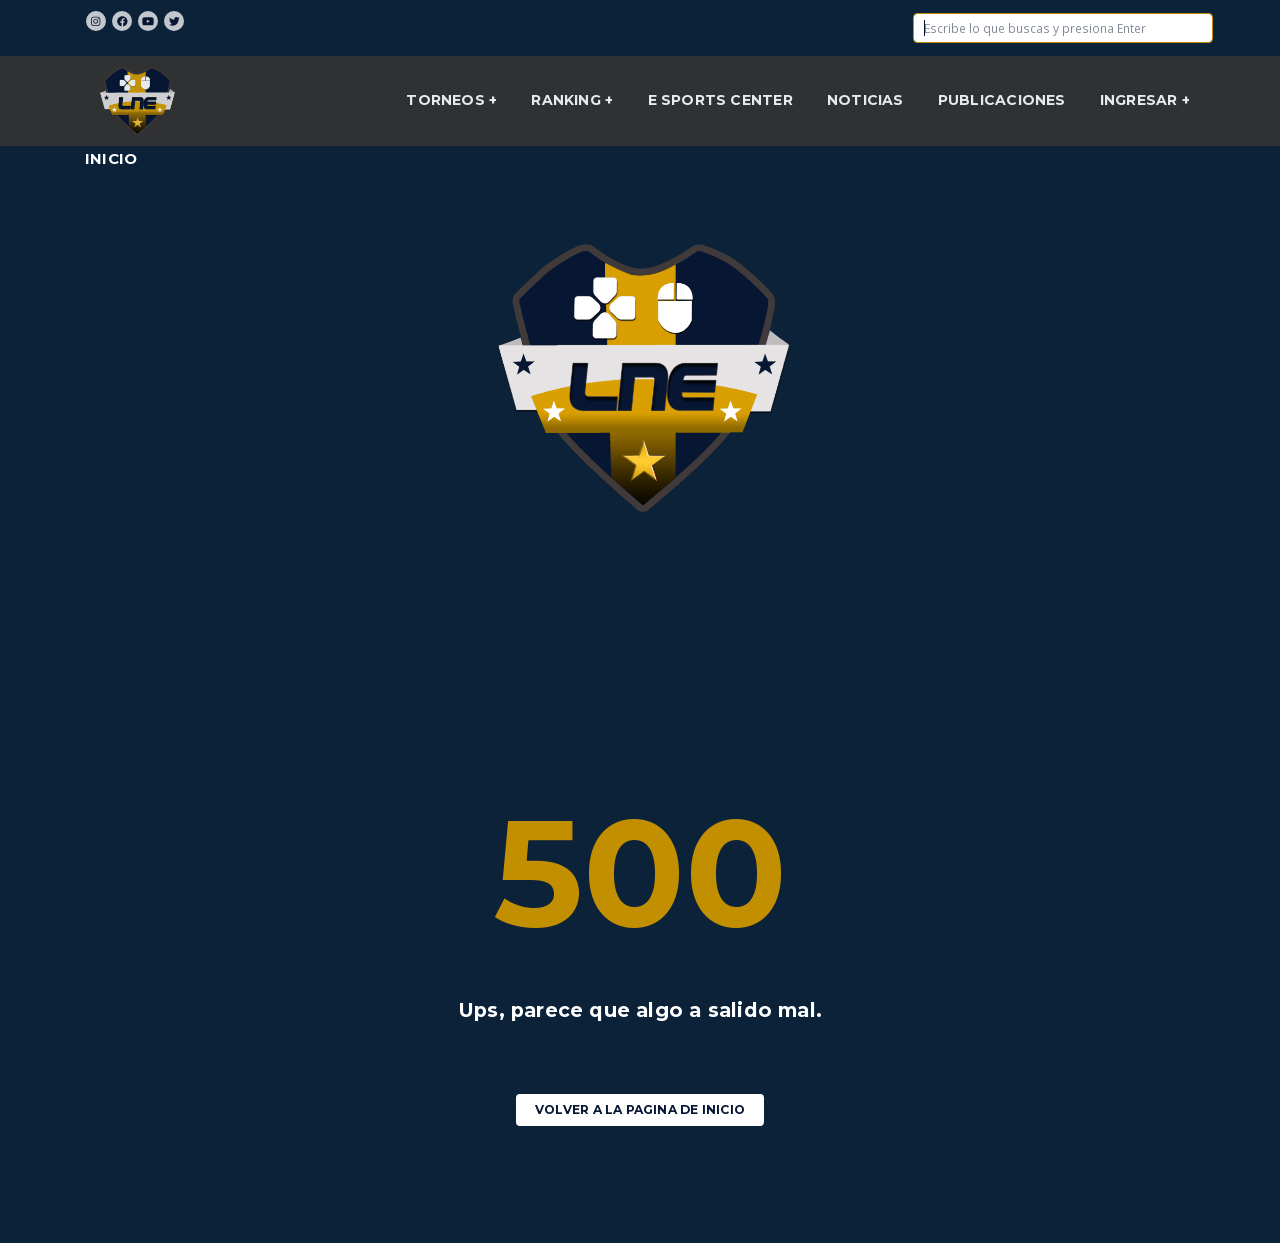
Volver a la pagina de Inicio (640, 1109)
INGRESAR (1141, 100)
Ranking (568, 100)
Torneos (447, 100)
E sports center (720, 100)
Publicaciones (1002, 100)
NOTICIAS (865, 100)
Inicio (111, 158)
